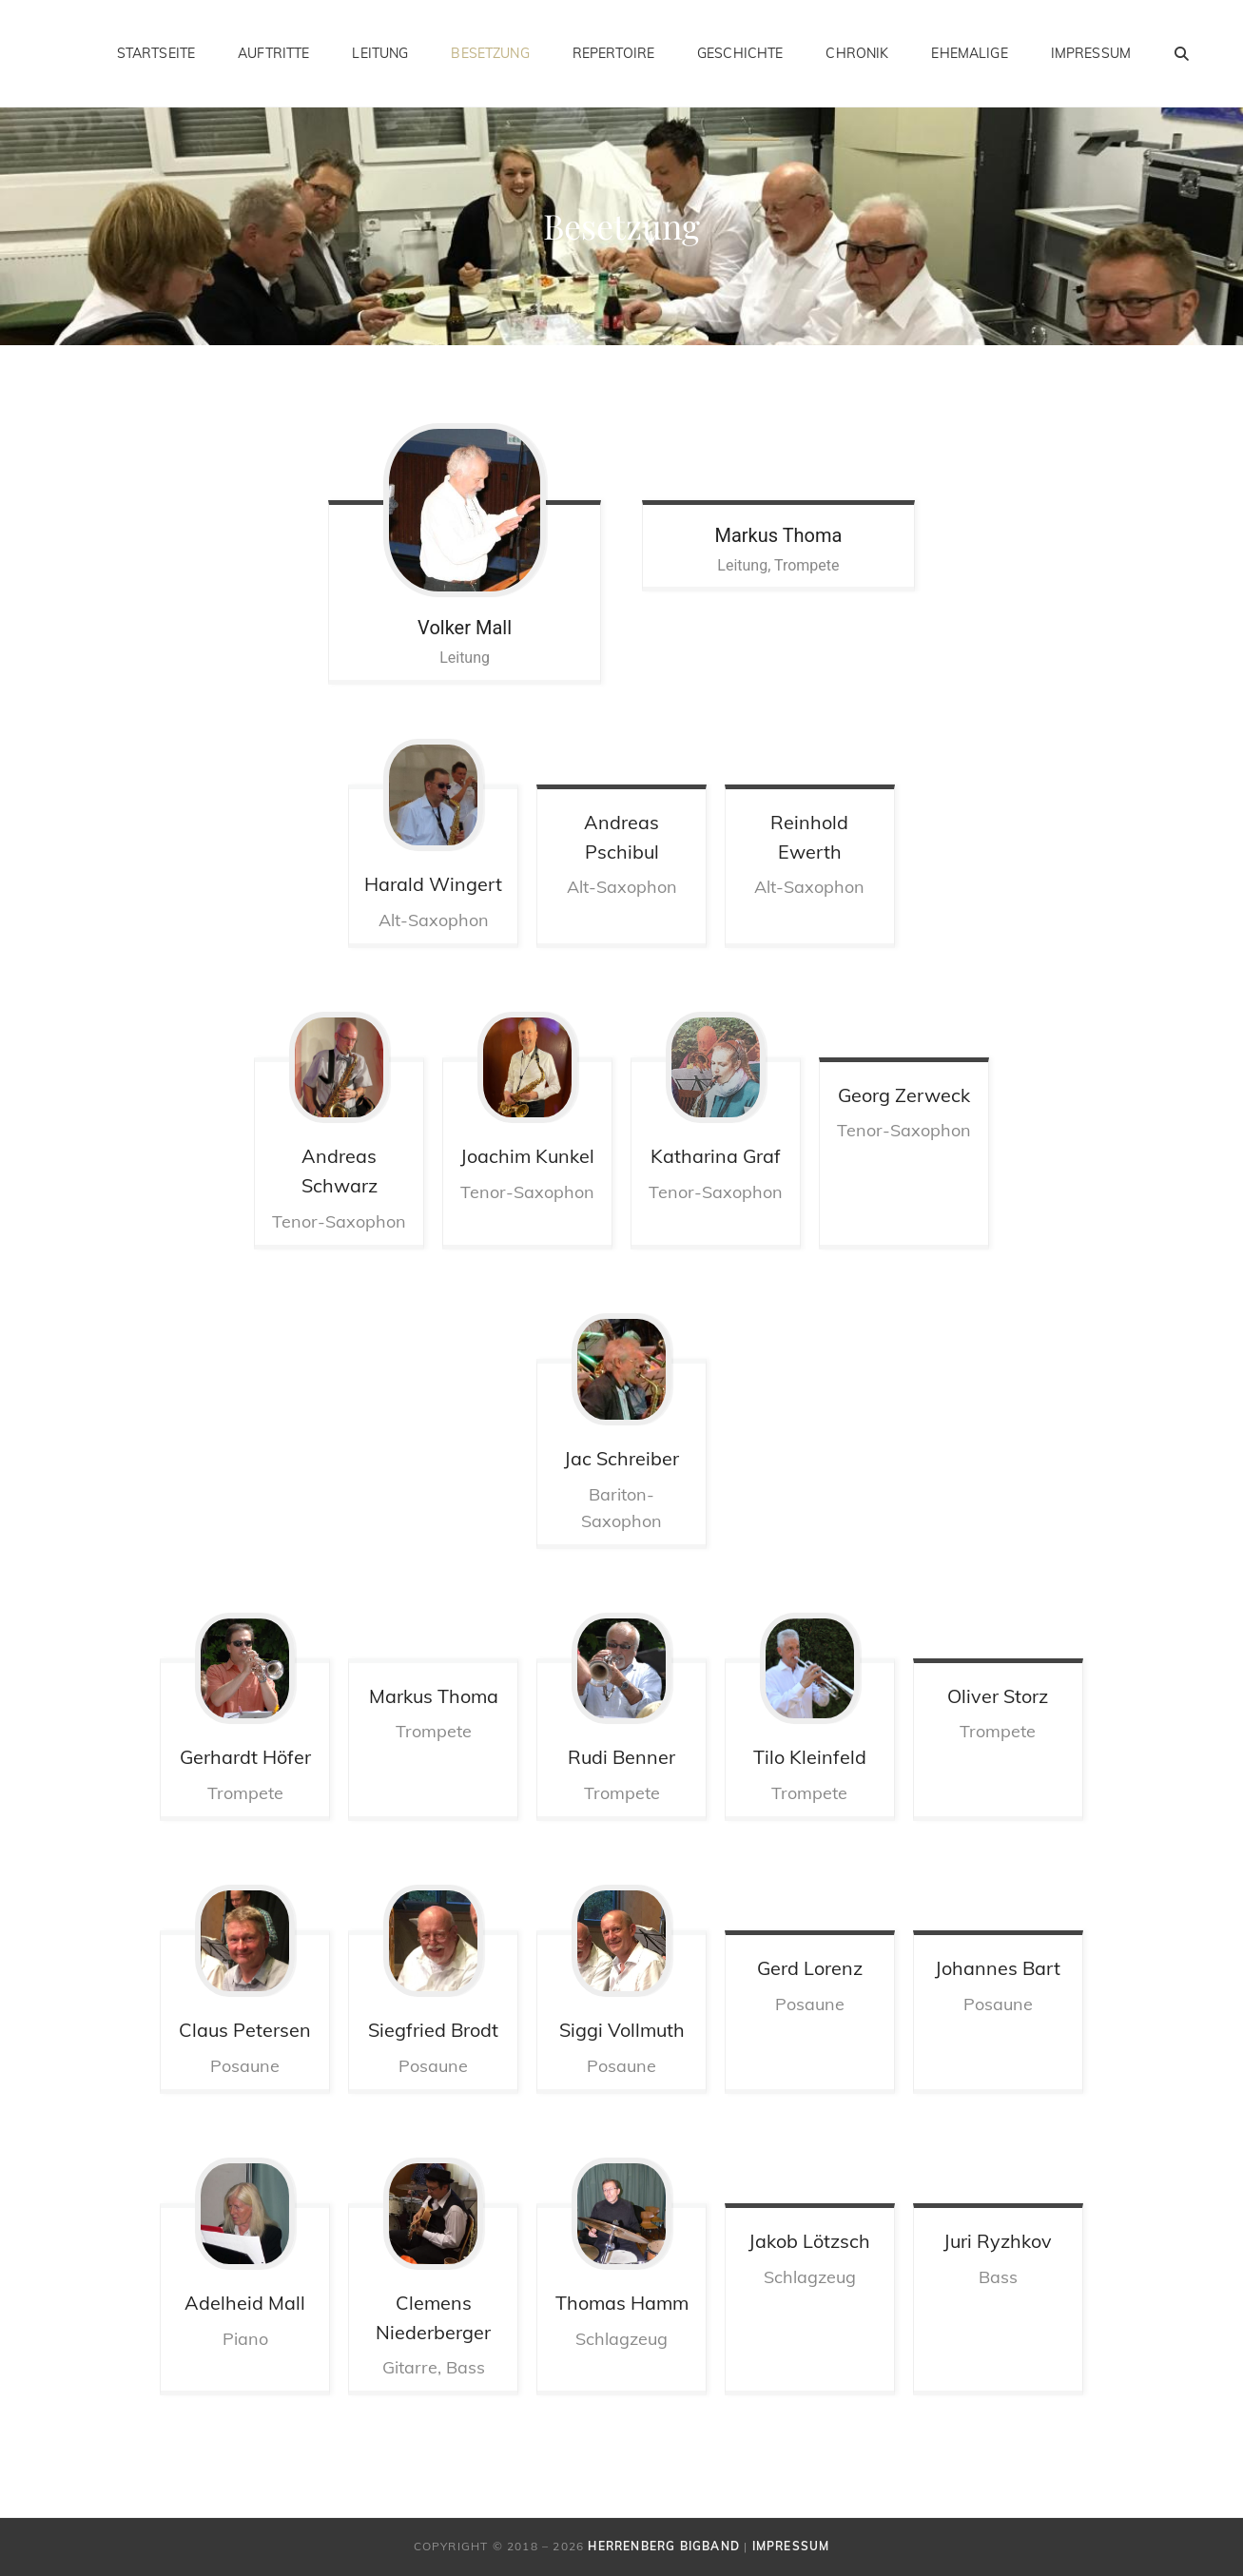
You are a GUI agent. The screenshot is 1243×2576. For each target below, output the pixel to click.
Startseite (156, 53)
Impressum (1091, 53)
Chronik (856, 53)
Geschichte (740, 53)
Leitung (380, 53)
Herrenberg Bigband (664, 2546)
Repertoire (613, 53)
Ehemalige (969, 53)
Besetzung (490, 53)
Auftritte (273, 53)
